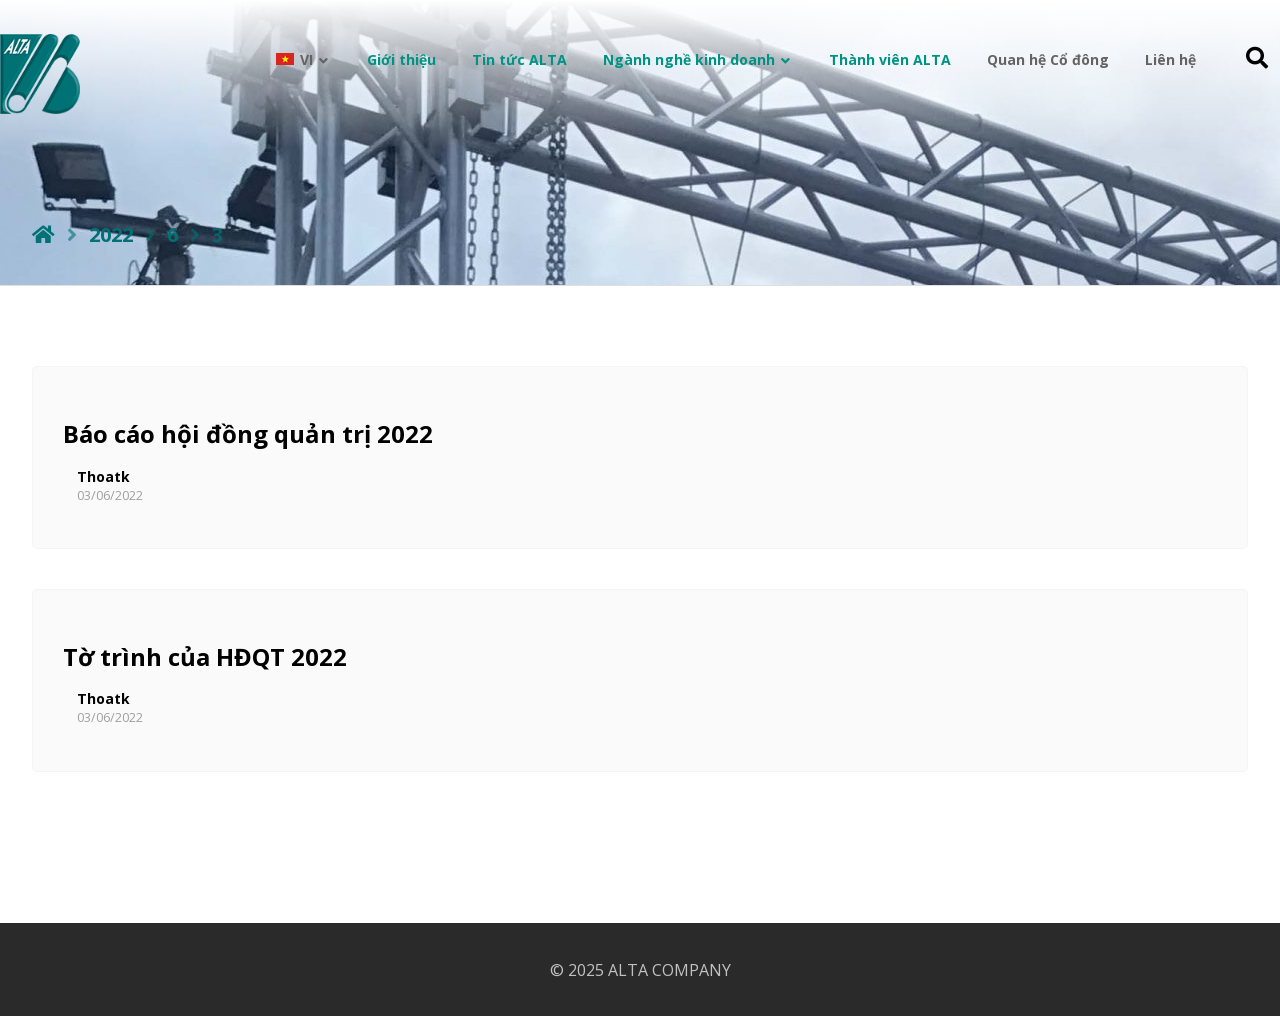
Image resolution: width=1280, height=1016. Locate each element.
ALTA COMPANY (669, 970)
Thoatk (103, 477)
